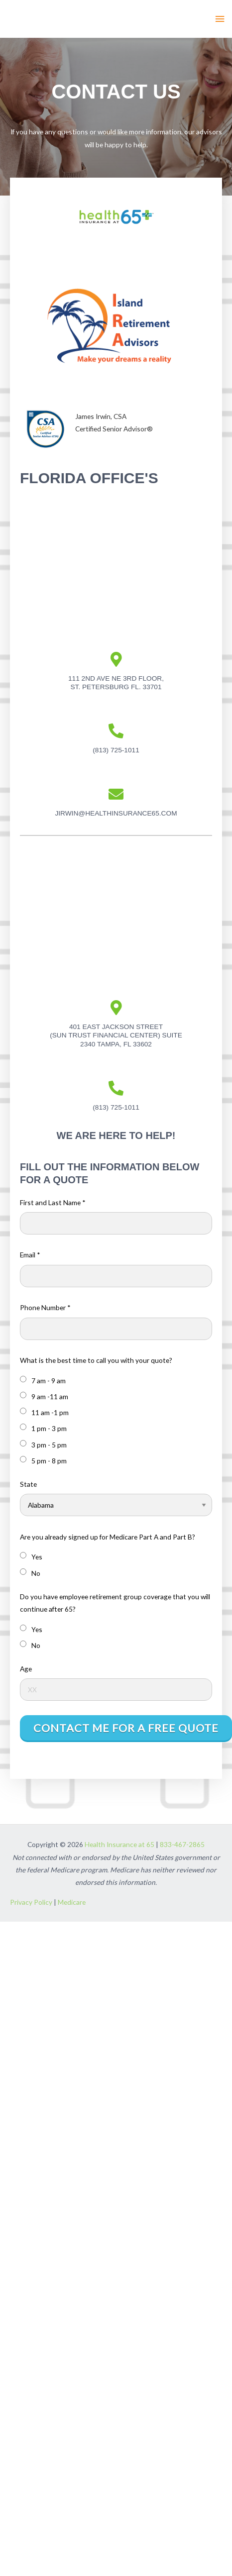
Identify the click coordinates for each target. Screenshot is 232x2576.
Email (30, 1254)
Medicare (72, 1902)
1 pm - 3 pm (43, 1428)
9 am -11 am (44, 1396)
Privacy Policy (31, 1902)
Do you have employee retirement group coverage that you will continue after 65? (115, 1602)
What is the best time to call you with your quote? (96, 1360)
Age (26, 1668)
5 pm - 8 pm (43, 1460)
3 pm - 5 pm (43, 1444)
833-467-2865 (182, 1844)
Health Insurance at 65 (119, 1844)
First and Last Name (53, 1202)
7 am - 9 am (43, 1380)
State (28, 1484)
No (30, 1572)
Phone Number (45, 1307)
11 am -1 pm (44, 1412)
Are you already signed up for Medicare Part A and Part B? (107, 1537)
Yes (31, 1556)
